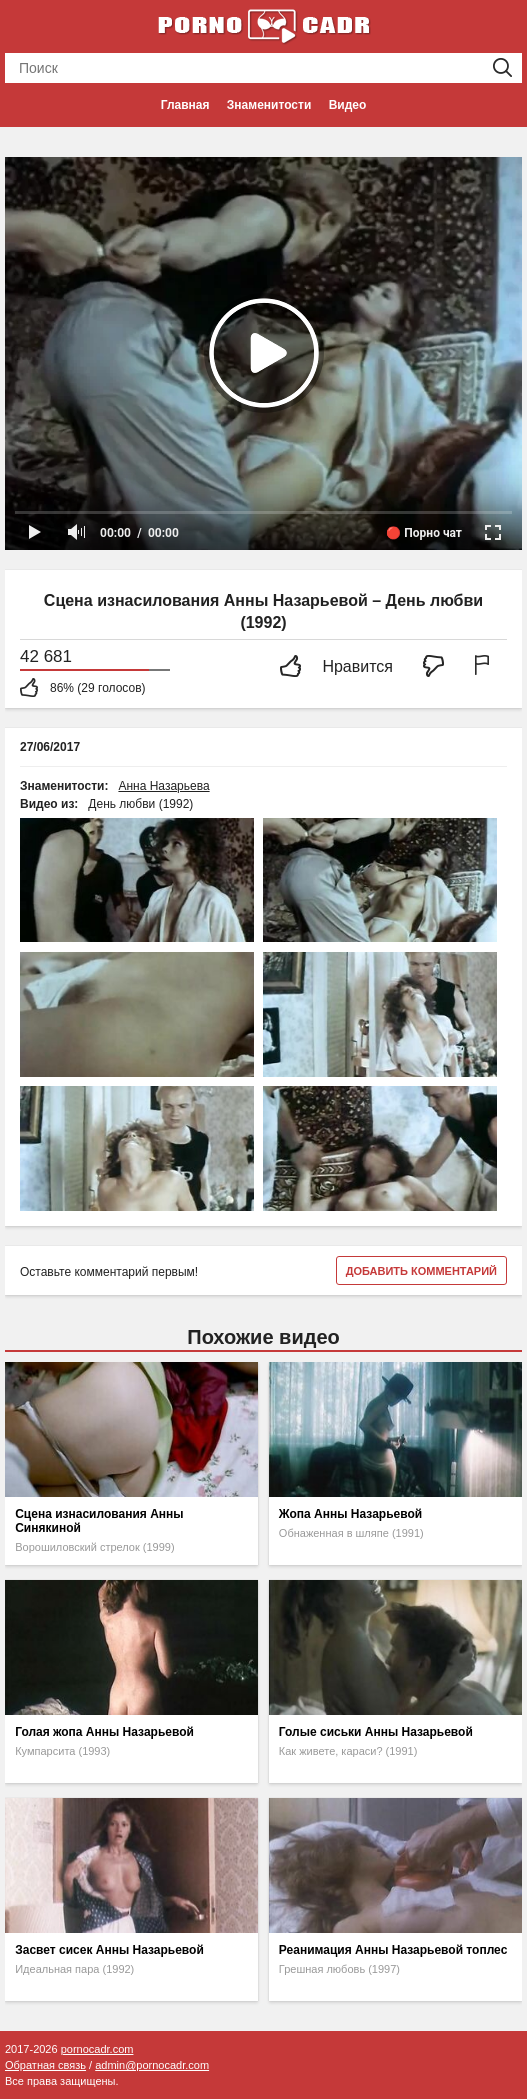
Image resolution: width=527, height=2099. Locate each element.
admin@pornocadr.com (152, 2065)
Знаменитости (269, 105)
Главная (185, 105)
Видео (348, 105)
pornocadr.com (97, 2049)
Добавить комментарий (421, 1271)
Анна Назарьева (163, 786)
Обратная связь (45, 2065)
